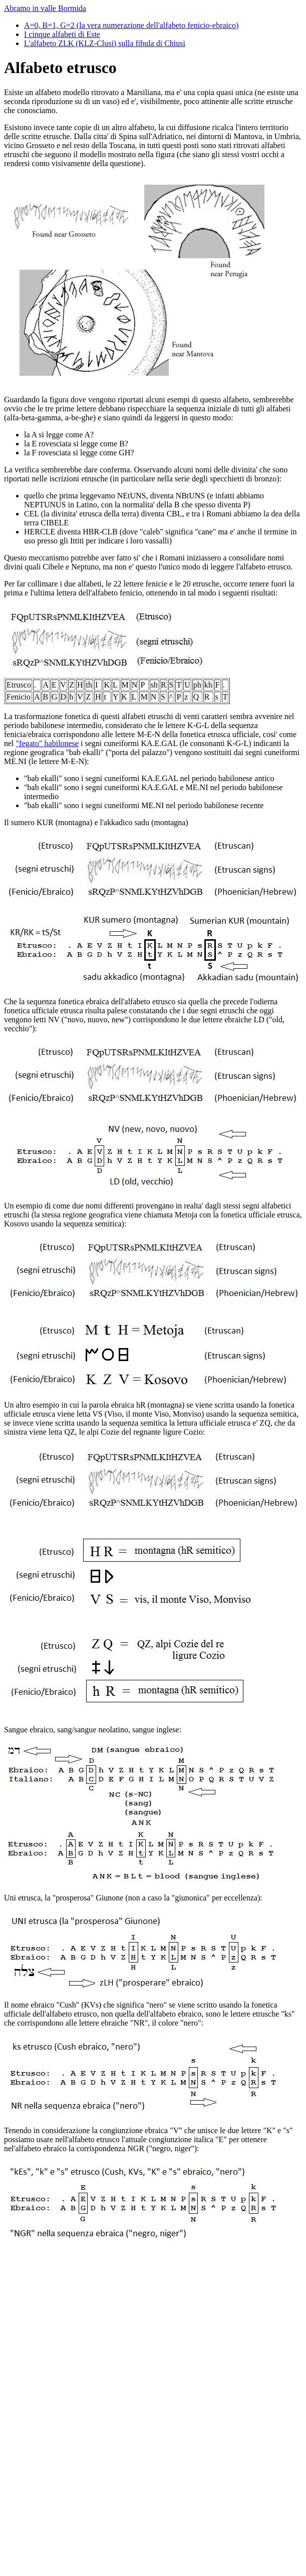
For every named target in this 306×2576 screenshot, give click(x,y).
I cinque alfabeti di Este (62, 34)
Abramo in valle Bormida (45, 8)
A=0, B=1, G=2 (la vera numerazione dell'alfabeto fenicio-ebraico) (131, 25)
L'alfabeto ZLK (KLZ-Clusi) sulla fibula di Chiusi (104, 43)
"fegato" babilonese (47, 743)
